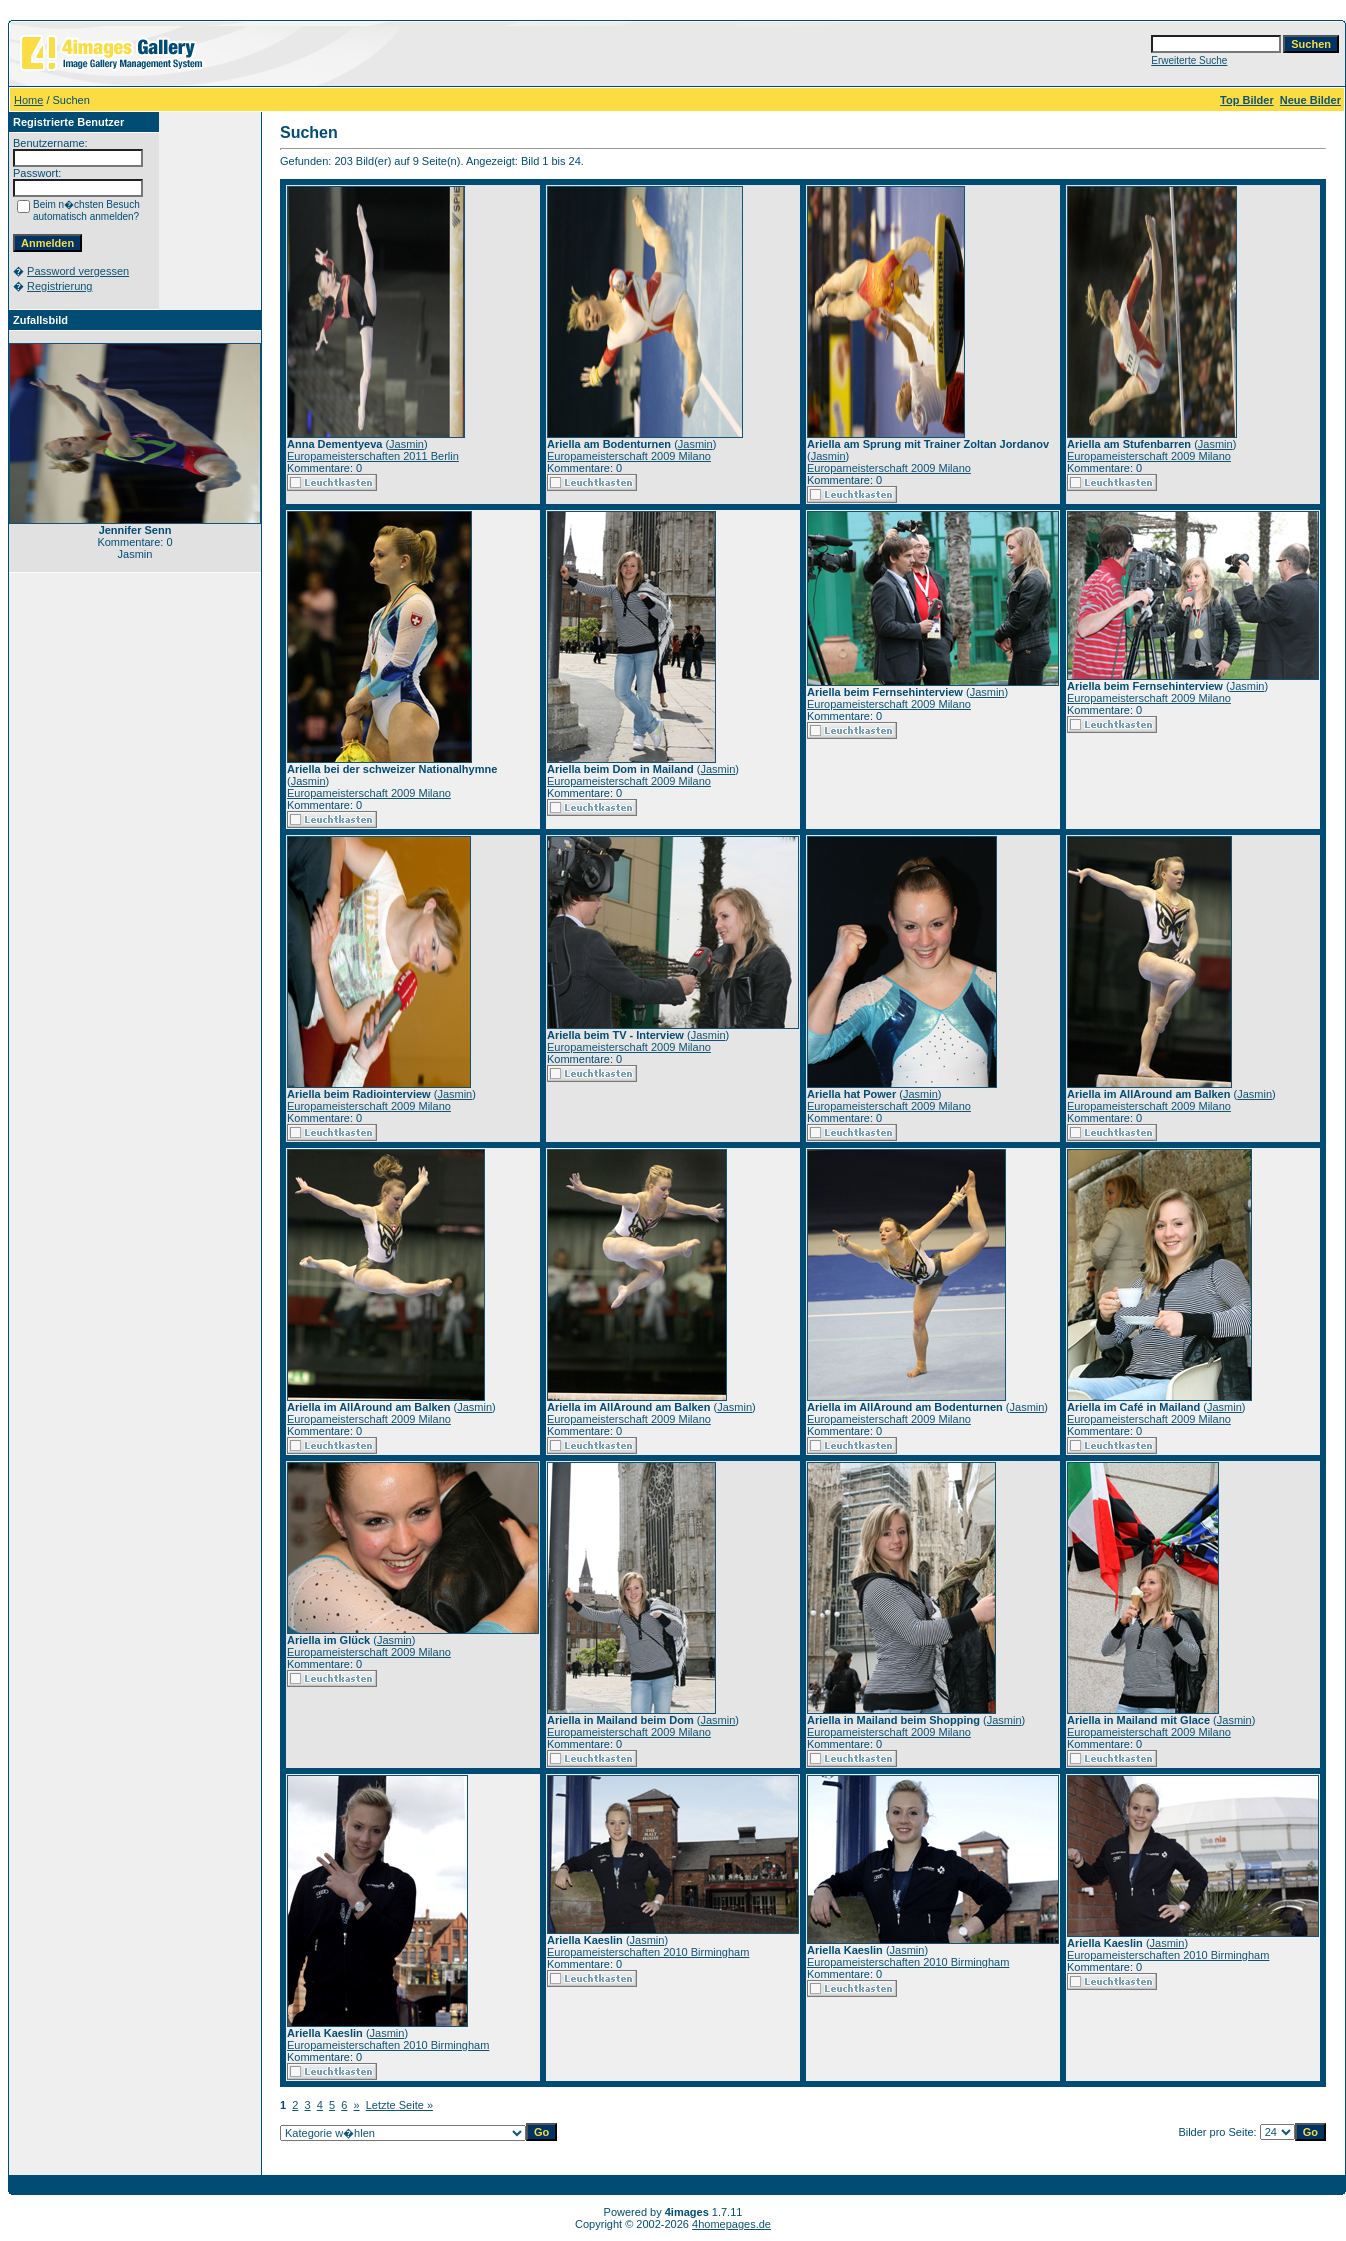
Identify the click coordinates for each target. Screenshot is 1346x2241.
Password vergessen (78, 271)
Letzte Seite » (399, 2105)
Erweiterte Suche (1189, 60)
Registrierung (59, 286)
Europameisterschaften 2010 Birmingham (388, 2045)
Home (28, 100)
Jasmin (406, 444)
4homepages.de (731, 2224)
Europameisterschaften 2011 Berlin (373, 456)
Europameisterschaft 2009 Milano (629, 456)
